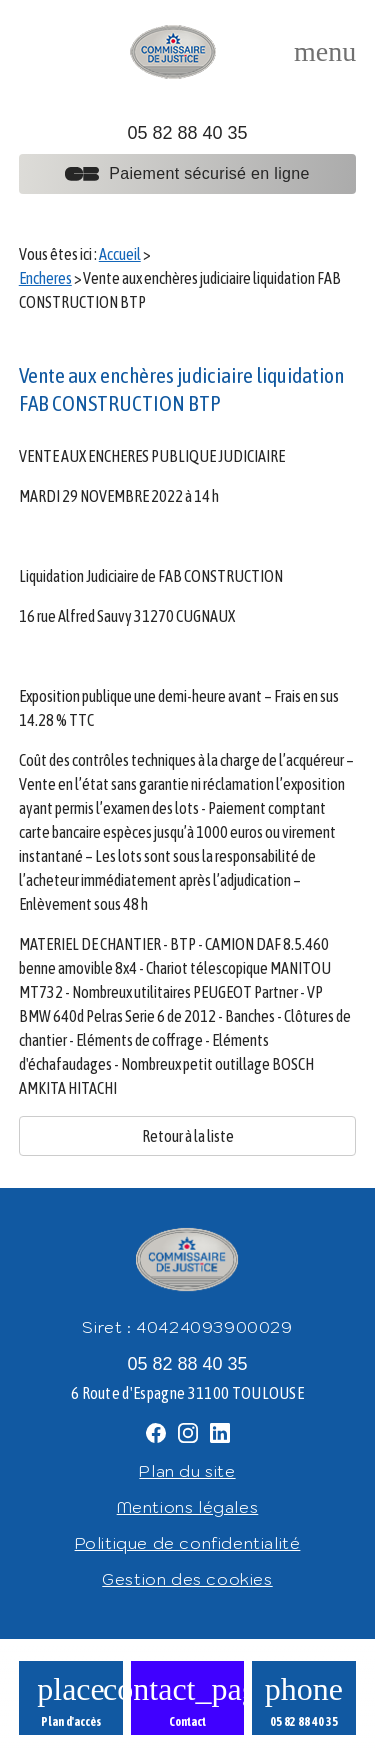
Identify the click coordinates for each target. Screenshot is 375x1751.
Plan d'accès (71, 1722)
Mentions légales (188, 1507)
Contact (187, 1722)
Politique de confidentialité (188, 1543)
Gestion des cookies (187, 1579)
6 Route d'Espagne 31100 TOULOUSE (187, 1393)
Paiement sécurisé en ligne (187, 173)
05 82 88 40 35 (187, 133)
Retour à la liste (188, 1136)
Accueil (120, 254)
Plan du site (187, 1471)
